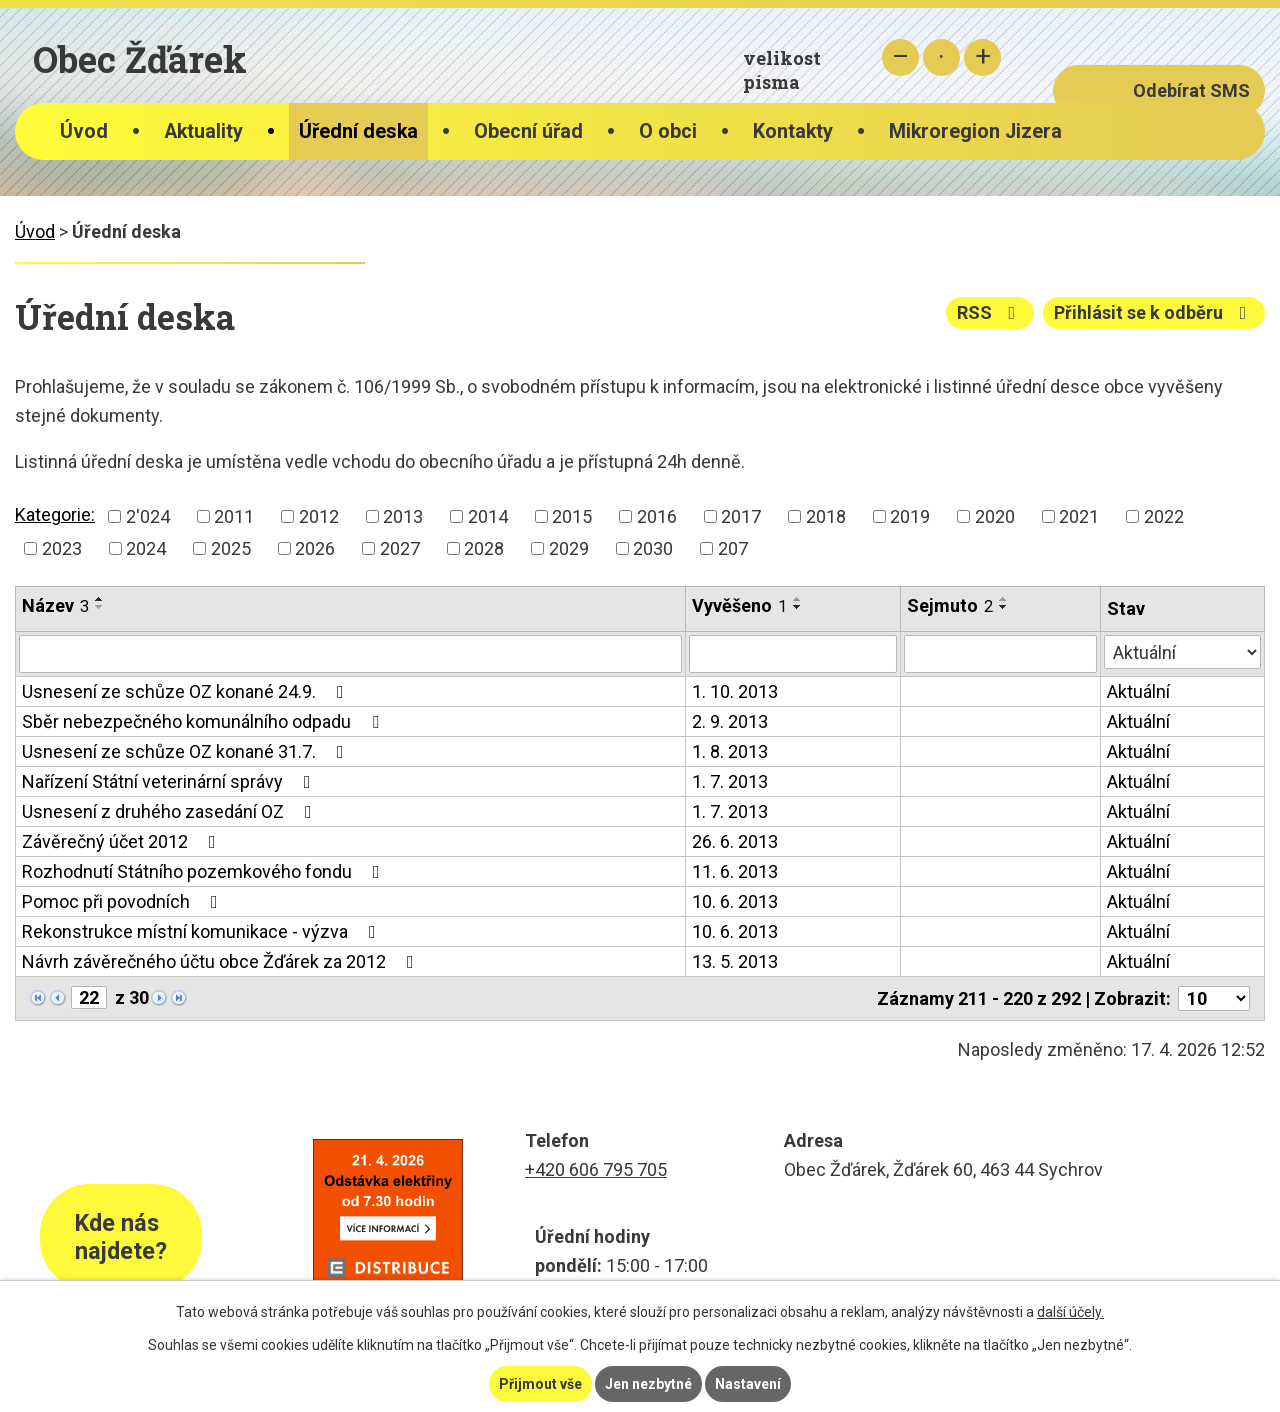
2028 (484, 548)
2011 (234, 516)
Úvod (84, 131)
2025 (231, 548)
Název (55, 605)
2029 (569, 548)
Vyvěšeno (739, 605)
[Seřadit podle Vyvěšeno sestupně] (798, 607)
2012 (319, 516)
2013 (403, 516)
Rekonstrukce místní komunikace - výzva (203, 931)
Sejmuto (950, 605)
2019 (910, 516)
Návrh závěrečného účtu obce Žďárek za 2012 (222, 961)
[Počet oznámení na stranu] (1214, 998)
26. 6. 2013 (735, 841)
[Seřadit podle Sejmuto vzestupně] (1004, 599)
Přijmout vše (540, 1384)
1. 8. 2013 (730, 751)
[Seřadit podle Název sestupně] (100, 607)
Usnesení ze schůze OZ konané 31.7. (187, 751)
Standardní (941, 57)
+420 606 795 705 (596, 1169)
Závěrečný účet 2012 (123, 841)
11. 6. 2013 (735, 871)
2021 (1079, 516)
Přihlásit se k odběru (1154, 312)
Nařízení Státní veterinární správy (170, 781)
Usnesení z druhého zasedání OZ (171, 811)
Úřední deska (358, 131)
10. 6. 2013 (735, 901)
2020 (995, 516)
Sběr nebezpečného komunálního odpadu (204, 721)
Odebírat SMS (1191, 90)
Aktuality (203, 131)
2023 (62, 548)
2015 (572, 516)
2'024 (148, 516)
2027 (400, 548)
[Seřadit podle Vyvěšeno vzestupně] (798, 599)
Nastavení (748, 1384)
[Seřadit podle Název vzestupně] (100, 599)
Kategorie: (55, 514)
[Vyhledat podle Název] (350, 654)
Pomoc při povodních (124, 901)
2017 (741, 516)
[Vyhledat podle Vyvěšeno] (793, 654)
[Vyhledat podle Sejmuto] (1000, 654)
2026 (315, 548)
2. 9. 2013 (730, 721)
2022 (1164, 516)
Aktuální (1138, 691)
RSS (990, 312)
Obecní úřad (528, 131)
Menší (900, 57)
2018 (826, 516)
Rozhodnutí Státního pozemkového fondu (205, 871)
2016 (657, 516)
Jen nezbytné (648, 1384)
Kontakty (793, 131)
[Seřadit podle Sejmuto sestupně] (1004, 607)
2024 (146, 548)
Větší (982, 57)
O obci (668, 131)
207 (733, 548)
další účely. (1070, 1312)
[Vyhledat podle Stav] (1182, 652)
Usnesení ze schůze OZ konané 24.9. (187, 691)
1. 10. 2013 (735, 691)
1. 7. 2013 (730, 781)
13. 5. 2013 (735, 961)
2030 (653, 548)
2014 (488, 516)
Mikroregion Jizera (975, 131)
